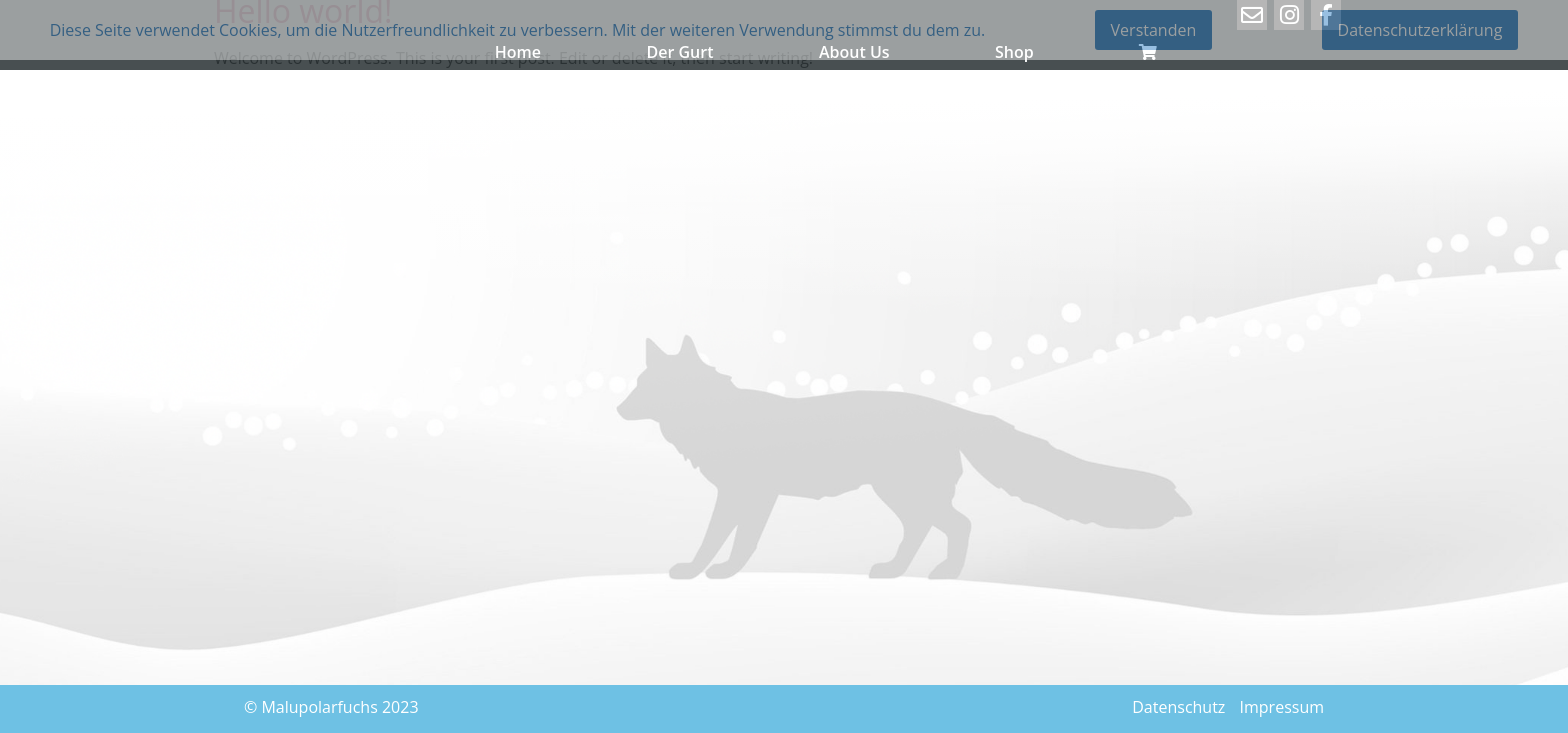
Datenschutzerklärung (1420, 30)
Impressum (1282, 707)
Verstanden (1154, 30)
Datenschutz (1178, 707)
